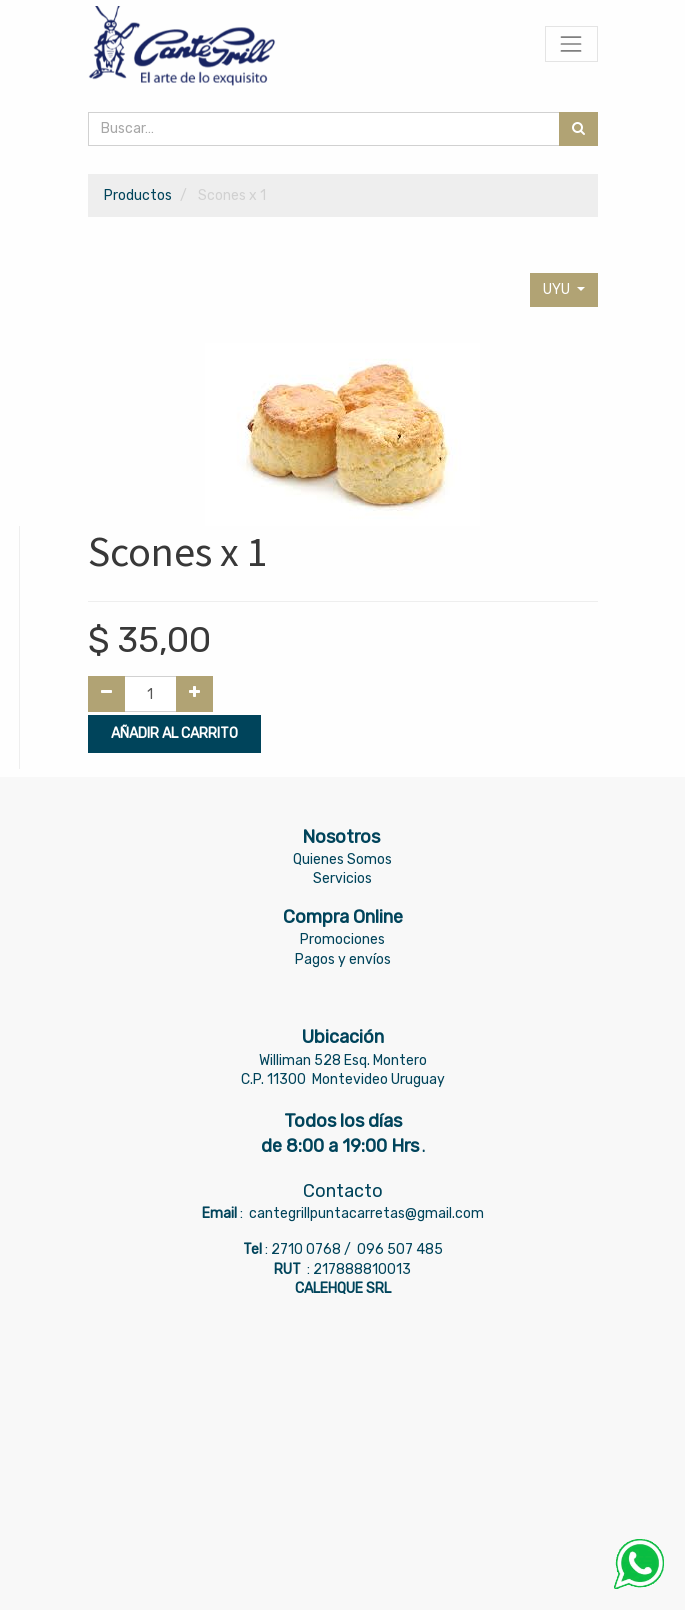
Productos (138, 195)
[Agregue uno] (194, 694)
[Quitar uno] (106, 694)
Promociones (342, 939)
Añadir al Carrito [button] (174, 733)
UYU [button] (558, 289)
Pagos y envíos (343, 959)
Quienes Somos (342, 859)
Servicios (342, 878)
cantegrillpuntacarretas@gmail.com (366, 1213)
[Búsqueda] (578, 129)
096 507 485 (400, 1249)
